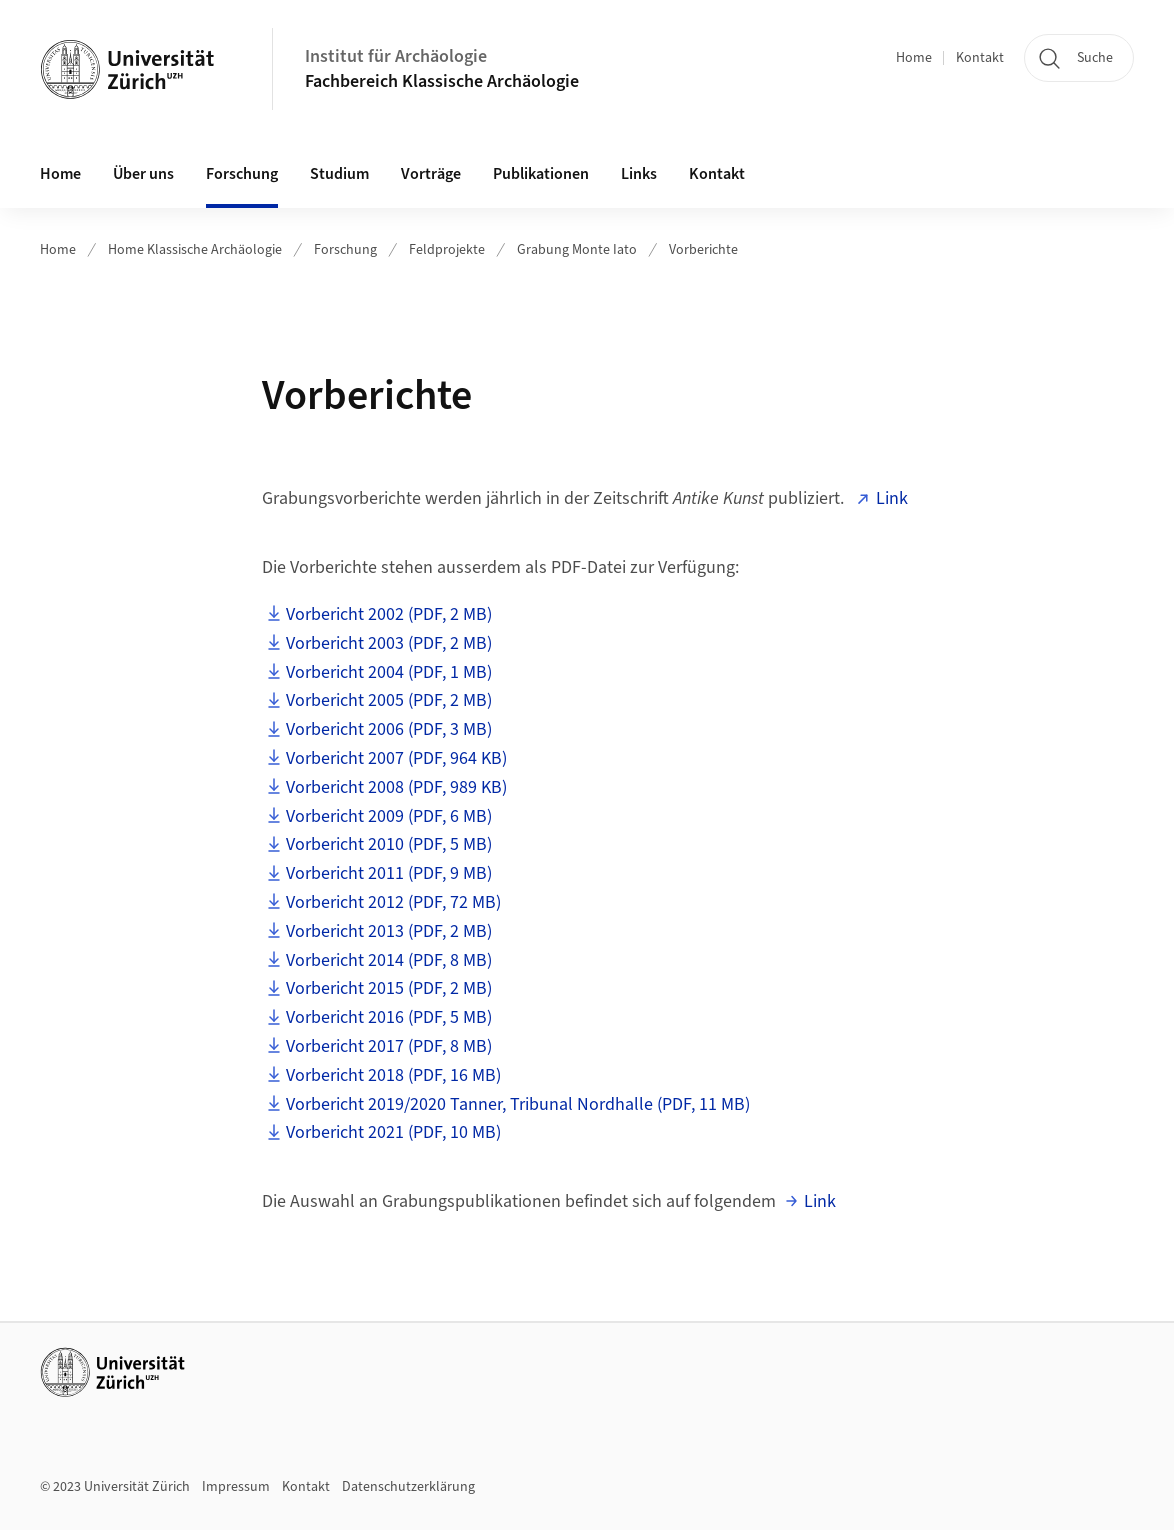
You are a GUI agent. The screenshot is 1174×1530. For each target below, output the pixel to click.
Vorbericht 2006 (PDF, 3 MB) (389, 729)
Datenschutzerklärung (408, 1487)
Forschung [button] (242, 174)
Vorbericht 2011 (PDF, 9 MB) (389, 873)
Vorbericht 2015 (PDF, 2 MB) (389, 988)
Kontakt (980, 58)
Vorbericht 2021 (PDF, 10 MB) (393, 1132)
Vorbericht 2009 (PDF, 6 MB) (389, 816)
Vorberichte (703, 250)
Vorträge (431, 174)
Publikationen (541, 174)
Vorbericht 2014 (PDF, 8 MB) (389, 960)
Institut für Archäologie (396, 56)
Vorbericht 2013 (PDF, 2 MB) (389, 931)
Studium (339, 174)
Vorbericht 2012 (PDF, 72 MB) (393, 902)
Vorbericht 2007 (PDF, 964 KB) (396, 758)
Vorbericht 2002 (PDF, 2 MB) (389, 614)
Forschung (345, 250)
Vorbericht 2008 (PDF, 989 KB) (396, 787)
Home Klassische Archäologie (195, 250)
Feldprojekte (447, 250)
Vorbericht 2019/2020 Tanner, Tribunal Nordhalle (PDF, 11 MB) (518, 1104)
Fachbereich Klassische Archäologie (442, 81)
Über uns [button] (143, 174)
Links (639, 174)
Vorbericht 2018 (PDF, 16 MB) (393, 1075)
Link (892, 498)
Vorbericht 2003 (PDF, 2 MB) (389, 643)
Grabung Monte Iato (577, 250)
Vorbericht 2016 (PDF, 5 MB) (389, 1017)
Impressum (236, 1487)
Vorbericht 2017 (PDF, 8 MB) (389, 1046)
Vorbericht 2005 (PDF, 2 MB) (389, 700)
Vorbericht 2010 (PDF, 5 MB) (389, 844)
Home (914, 58)
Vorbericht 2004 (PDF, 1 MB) (389, 672)
